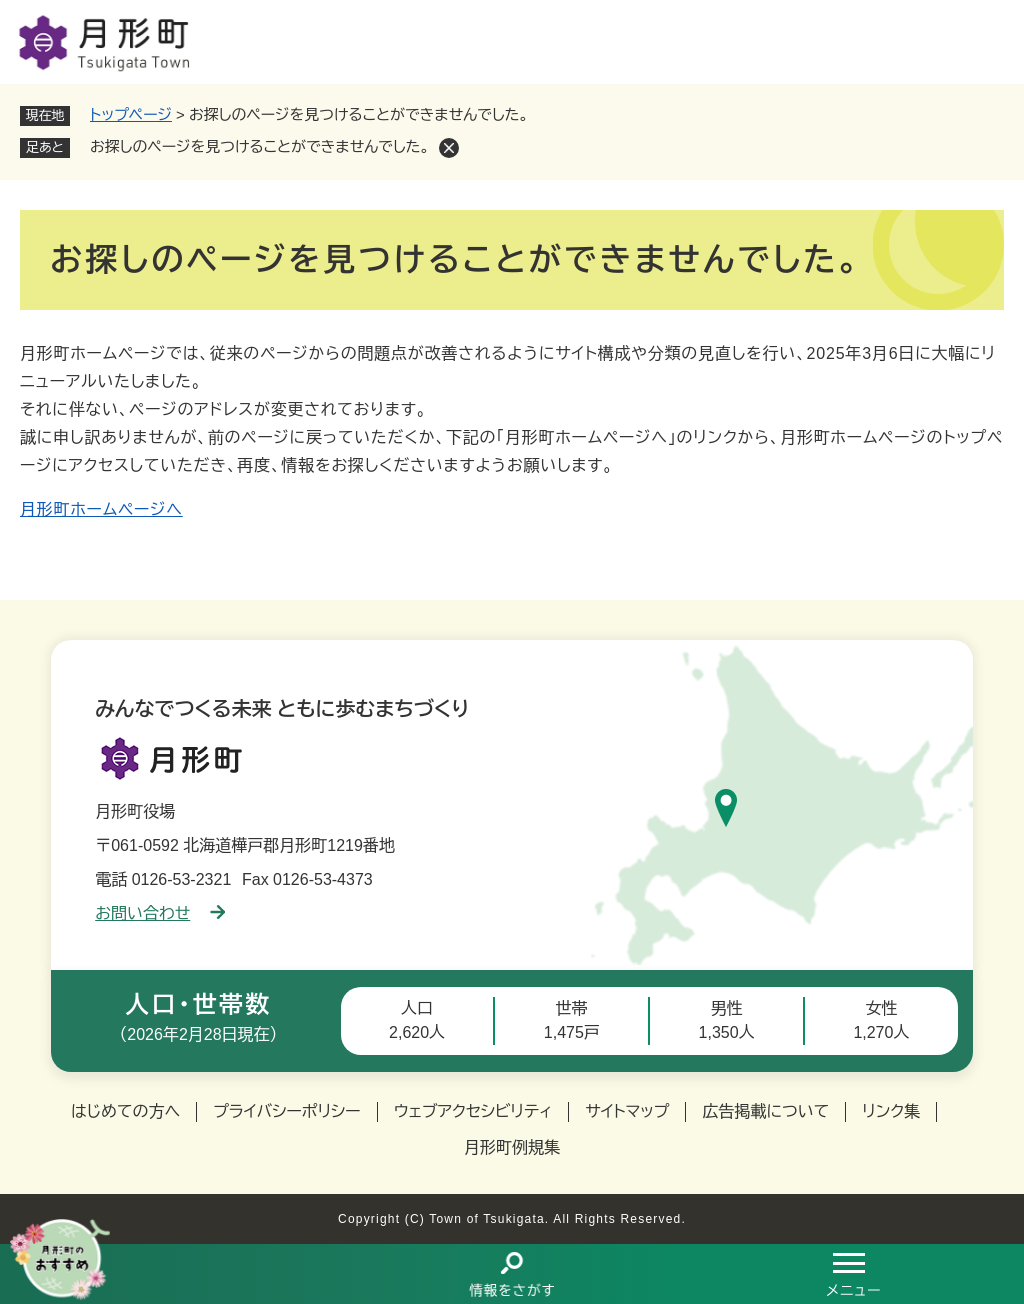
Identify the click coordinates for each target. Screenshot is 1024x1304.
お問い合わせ (160, 913)
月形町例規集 (512, 1147)
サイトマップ (627, 1111)
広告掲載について (765, 1111)
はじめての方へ (125, 1111)
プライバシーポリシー (287, 1111)
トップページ (131, 114)
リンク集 (891, 1111)
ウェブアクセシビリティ (473, 1111)
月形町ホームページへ (101, 509)
